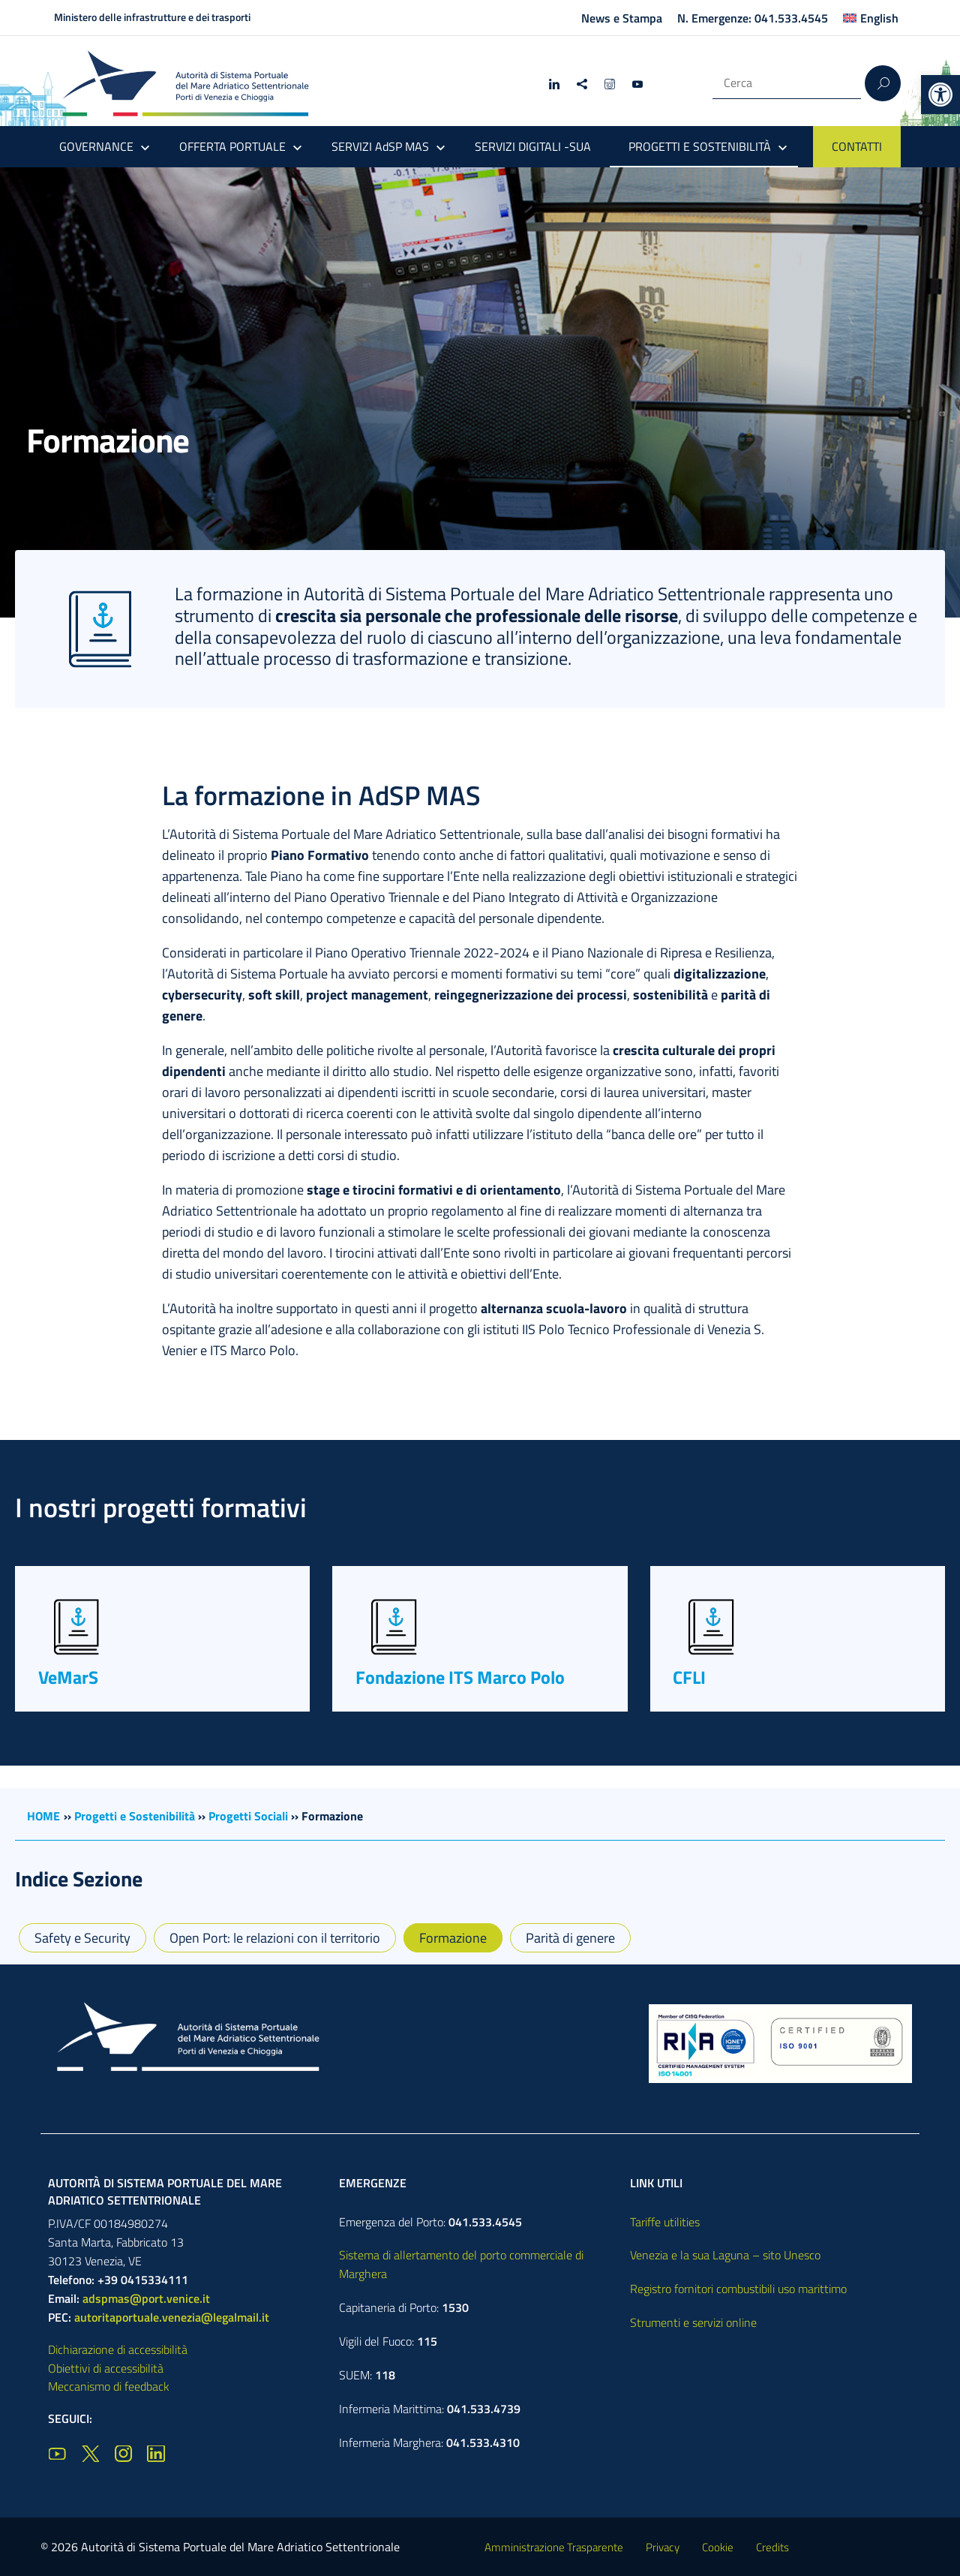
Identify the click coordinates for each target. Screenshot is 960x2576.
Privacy (663, 2547)
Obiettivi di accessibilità (106, 2368)
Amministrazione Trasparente (553, 2547)
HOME (43, 1816)
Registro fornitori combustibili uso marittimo (738, 2289)
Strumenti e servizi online (693, 2322)
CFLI (689, 1677)
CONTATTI (857, 146)
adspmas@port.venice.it (146, 2298)
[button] (940, 94)
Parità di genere (570, 1938)
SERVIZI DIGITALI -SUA (533, 146)
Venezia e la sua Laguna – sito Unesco (725, 2255)
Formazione (453, 1938)
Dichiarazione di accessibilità (118, 2349)
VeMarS (68, 1677)
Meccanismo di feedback (109, 2386)
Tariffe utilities (665, 2222)
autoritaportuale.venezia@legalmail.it (171, 2317)
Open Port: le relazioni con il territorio (275, 1938)
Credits (772, 2547)
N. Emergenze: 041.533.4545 (752, 18)
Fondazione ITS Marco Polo (460, 1677)
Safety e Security (82, 1938)
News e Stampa (621, 18)
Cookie (718, 2547)
